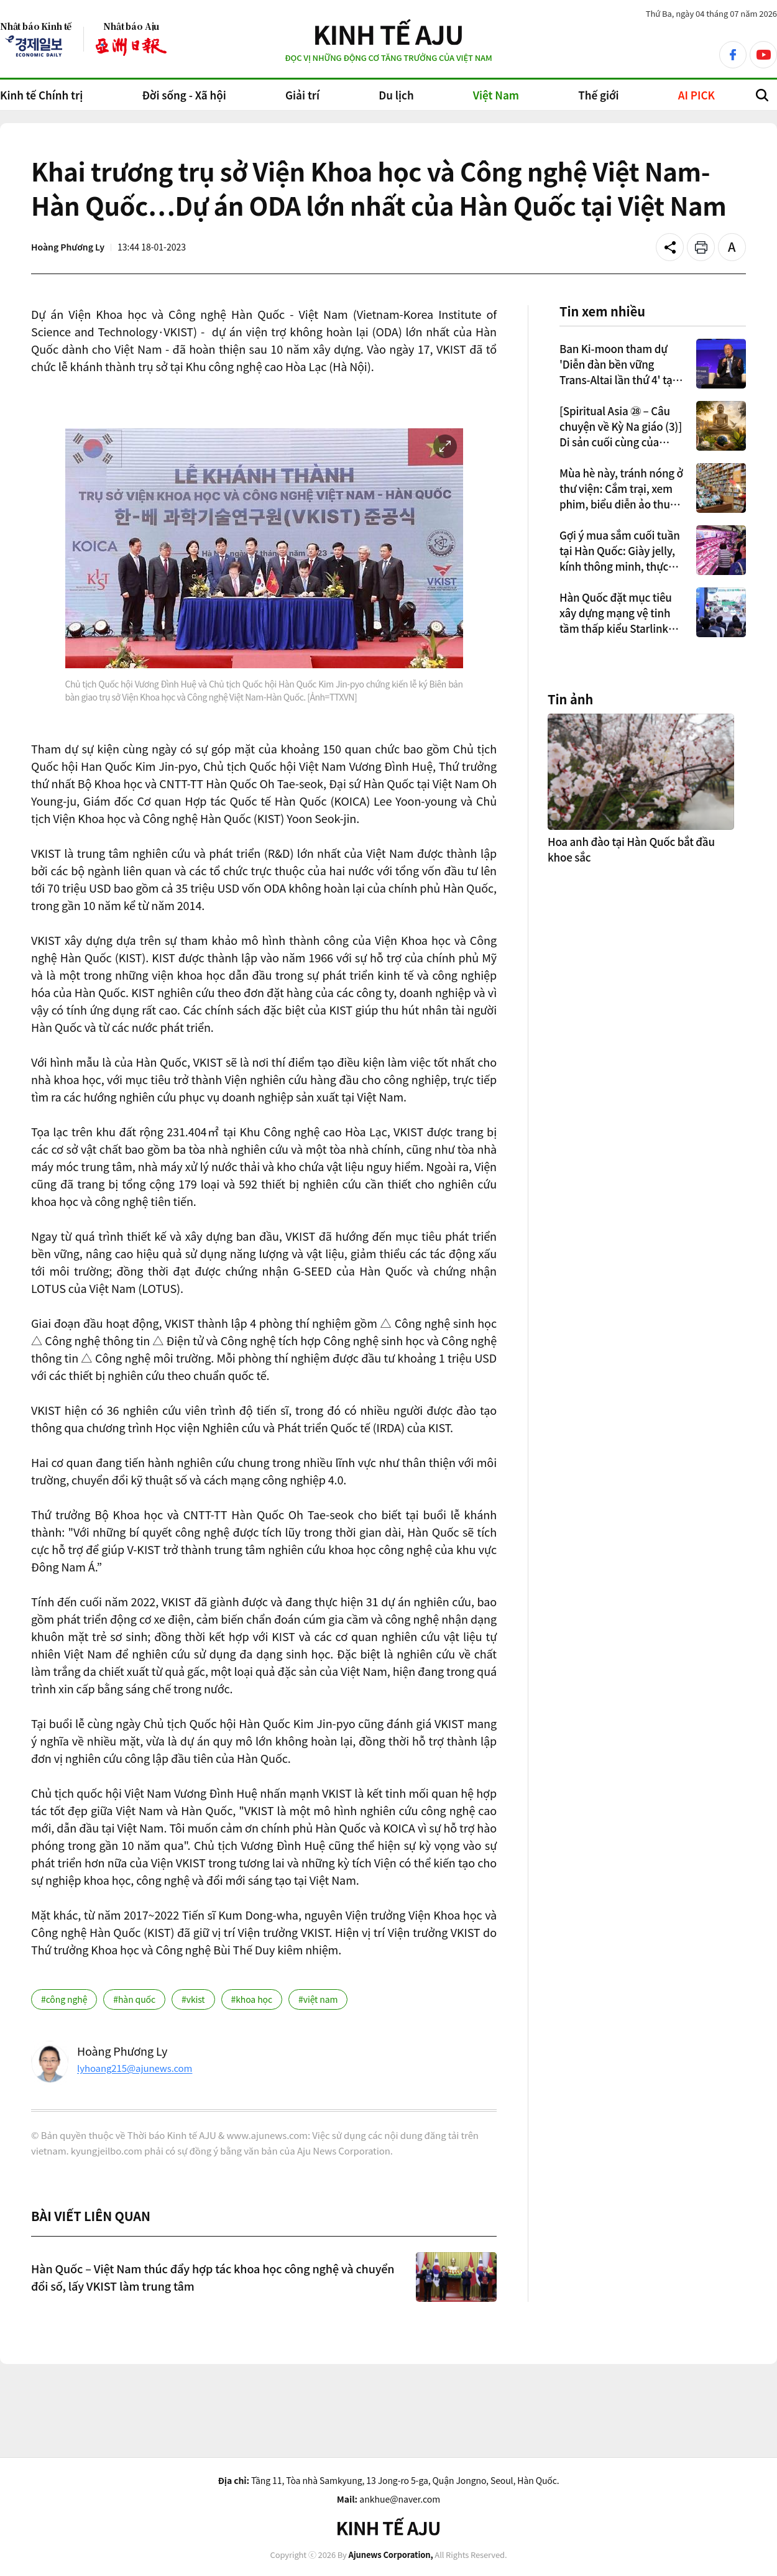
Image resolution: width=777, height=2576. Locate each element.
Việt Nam (496, 95)
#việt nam (318, 1999)
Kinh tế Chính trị (41, 95)
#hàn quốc (134, 1999)
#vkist (193, 1999)
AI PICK (696, 95)
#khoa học (251, 1999)
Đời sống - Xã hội (184, 95)
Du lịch (396, 95)
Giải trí (302, 95)
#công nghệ (64, 1999)
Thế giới (598, 95)
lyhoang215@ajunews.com (134, 2067)
